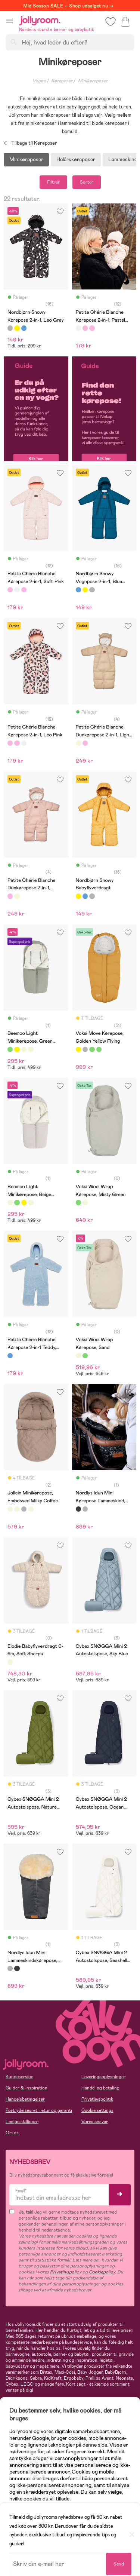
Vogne (39, 81)
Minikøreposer (26, 159)
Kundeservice (19, 2077)
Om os (12, 2133)
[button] (9, 20)
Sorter (86, 182)
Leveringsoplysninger (103, 2077)
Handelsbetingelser (25, 2099)
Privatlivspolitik (97, 2099)
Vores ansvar (94, 2122)
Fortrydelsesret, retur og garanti (39, 2110)
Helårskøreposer (75, 159)
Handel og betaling (100, 2088)
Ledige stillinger (22, 2122)
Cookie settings (97, 2110)
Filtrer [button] (53, 182)
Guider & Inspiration (26, 2088)
